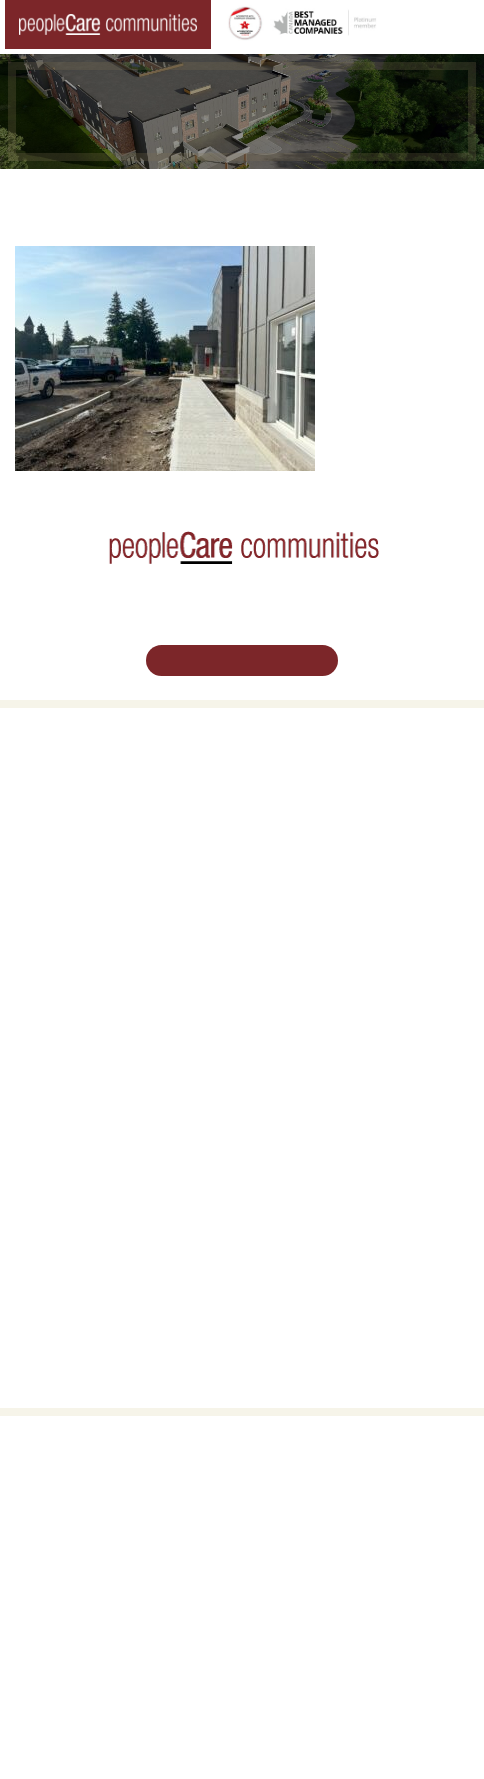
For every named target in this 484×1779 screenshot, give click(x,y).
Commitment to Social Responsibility (354, 1185)
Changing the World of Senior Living (205, 196)
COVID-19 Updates (66, 818)
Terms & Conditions (292, 1738)
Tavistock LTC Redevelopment (232, 218)
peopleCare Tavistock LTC (85, 986)
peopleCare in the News (321, 1162)
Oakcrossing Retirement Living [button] (96, 795)
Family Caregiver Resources (90, 841)
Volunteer (40, 1139)
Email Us (242, 1605)
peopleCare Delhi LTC (74, 1032)
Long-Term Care (61, 895)
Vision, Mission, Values (318, 1116)
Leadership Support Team (325, 1139)
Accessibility (289, 1230)
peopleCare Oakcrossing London (102, 963)
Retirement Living (65, 772)
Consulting (285, 1208)
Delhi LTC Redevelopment (85, 864)
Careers (36, 1116)
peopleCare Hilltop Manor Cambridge (114, 940)
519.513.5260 (242, 1565)
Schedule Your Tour (242, 659)
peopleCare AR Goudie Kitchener (103, 918)
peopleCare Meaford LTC (82, 1009)
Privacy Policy (391, 1738)
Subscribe (283, 1253)
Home (48, 196)
